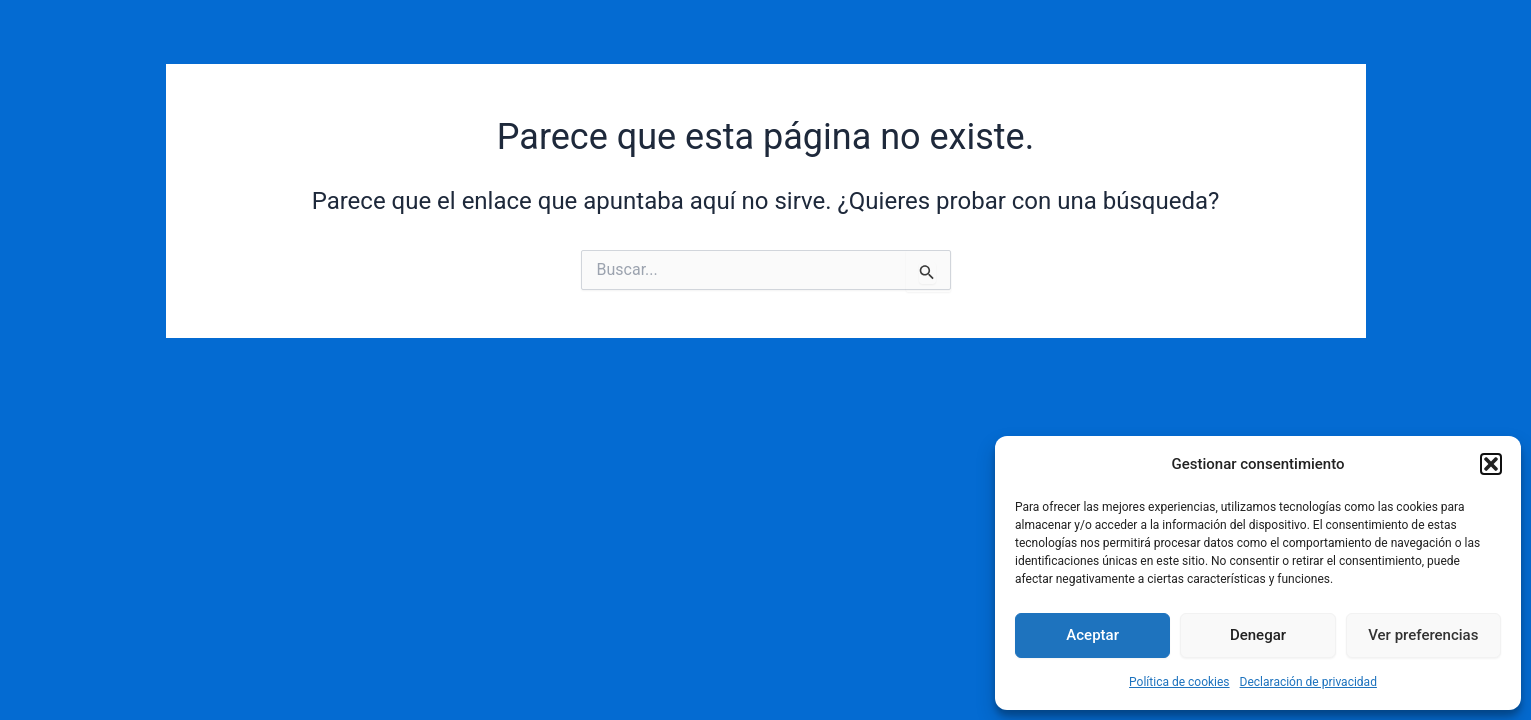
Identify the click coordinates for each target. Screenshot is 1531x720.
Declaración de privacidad (1308, 682)
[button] (1491, 464)
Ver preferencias (1423, 635)
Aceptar (1092, 635)
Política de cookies (1179, 682)
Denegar (1258, 635)
